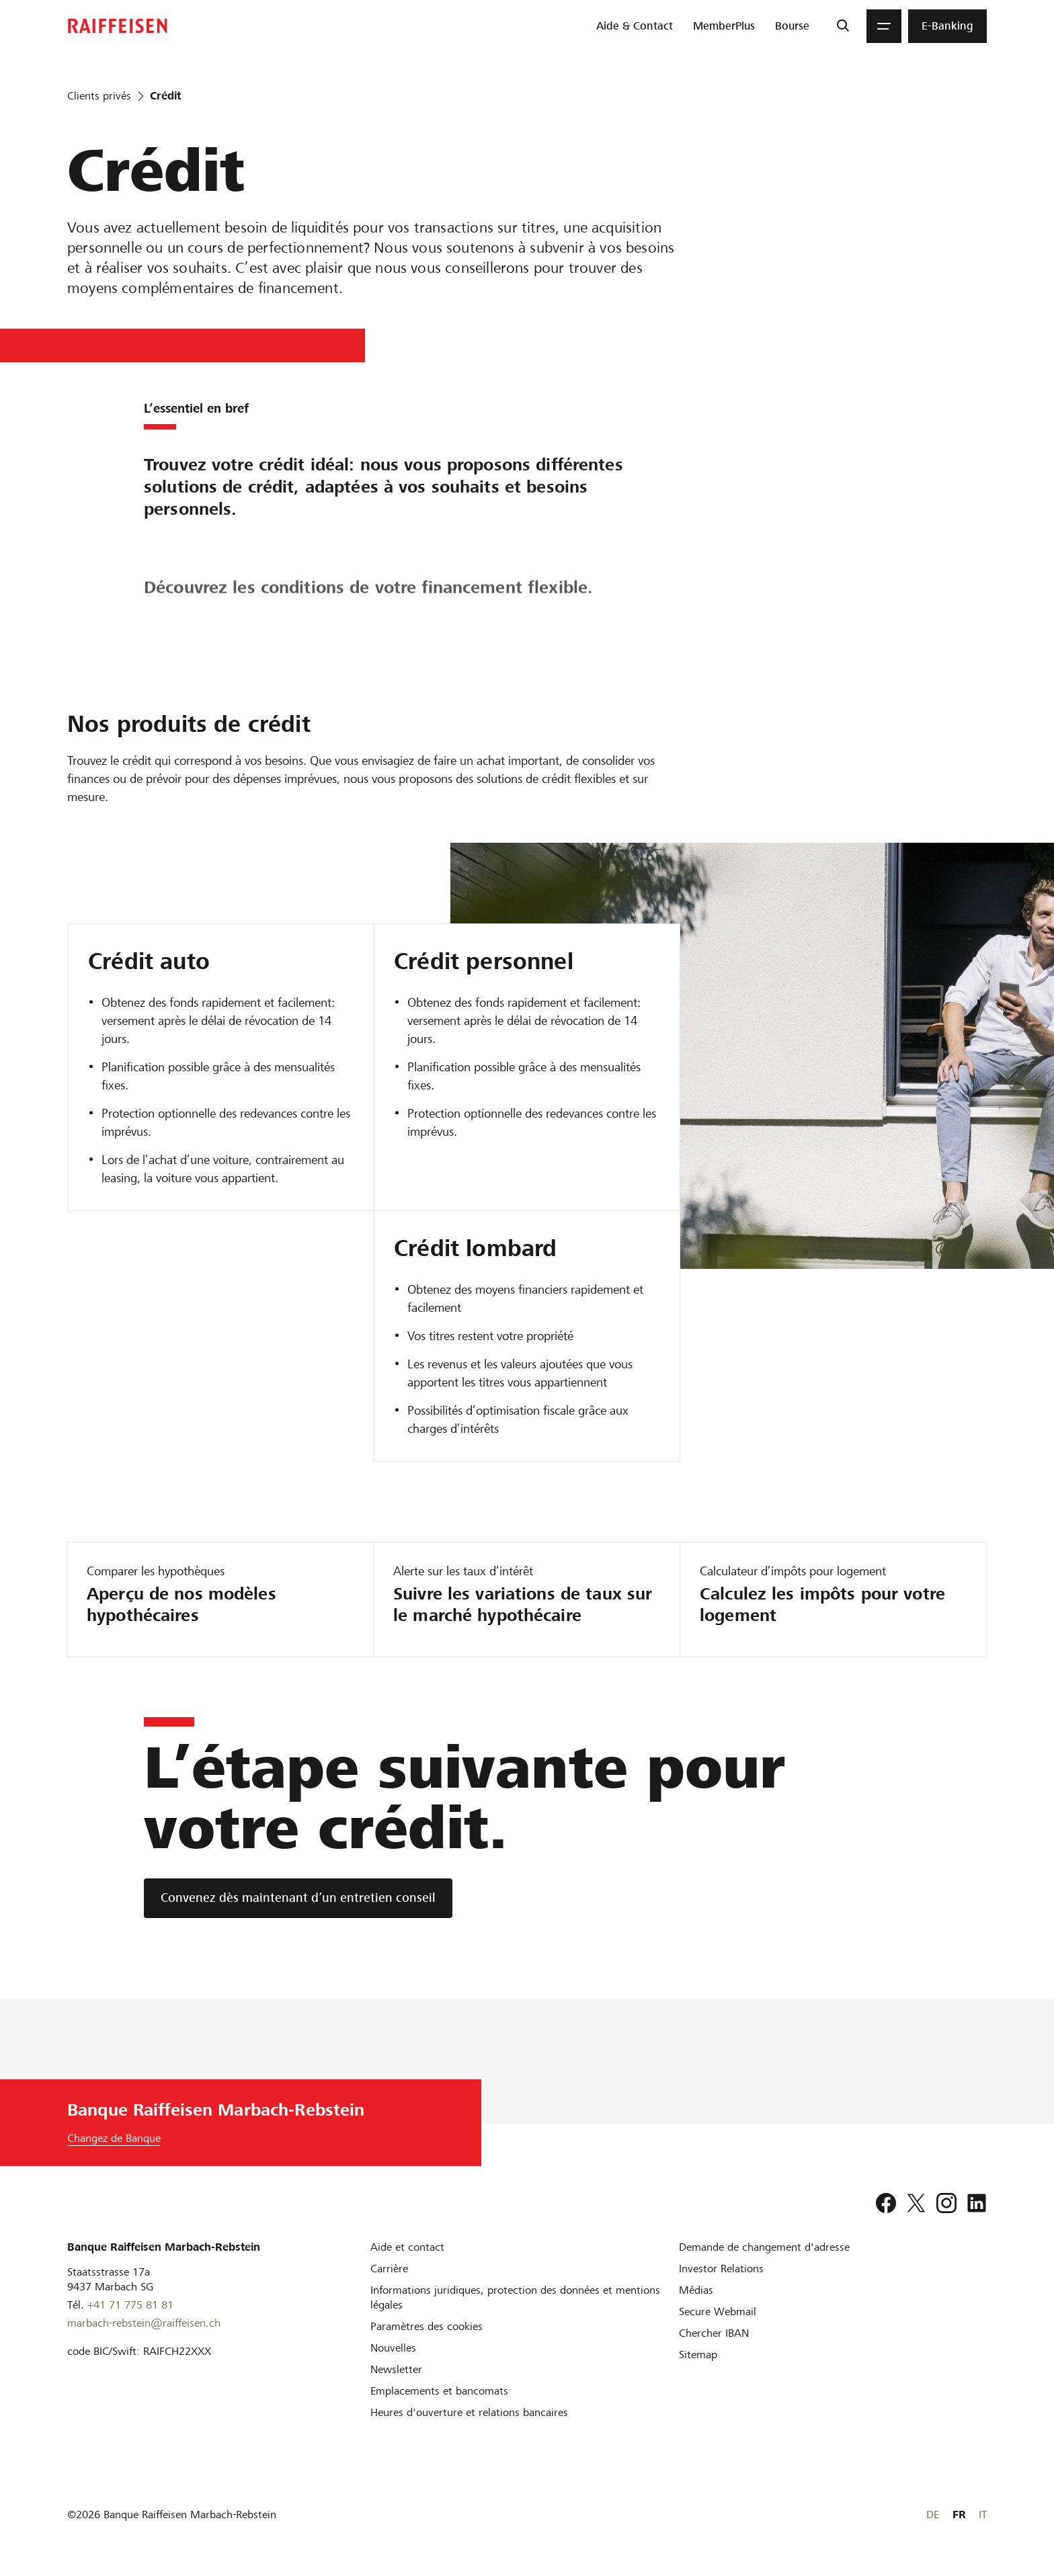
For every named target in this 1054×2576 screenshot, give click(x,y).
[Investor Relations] (721, 2268)
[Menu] (883, 26)
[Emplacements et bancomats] (439, 2390)
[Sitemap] (698, 2354)
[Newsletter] (396, 2369)
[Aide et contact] (407, 2247)
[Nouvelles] (393, 2347)
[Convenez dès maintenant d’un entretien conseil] (298, 1898)
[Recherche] (842, 26)
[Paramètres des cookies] (426, 2326)
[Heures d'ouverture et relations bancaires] (469, 2412)
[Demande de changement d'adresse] (764, 2247)
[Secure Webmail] (717, 2311)
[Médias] (696, 2290)
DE (932, 2514)
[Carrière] (389, 2268)
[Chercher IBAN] (714, 2333)
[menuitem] (634, 26)
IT (983, 2514)
